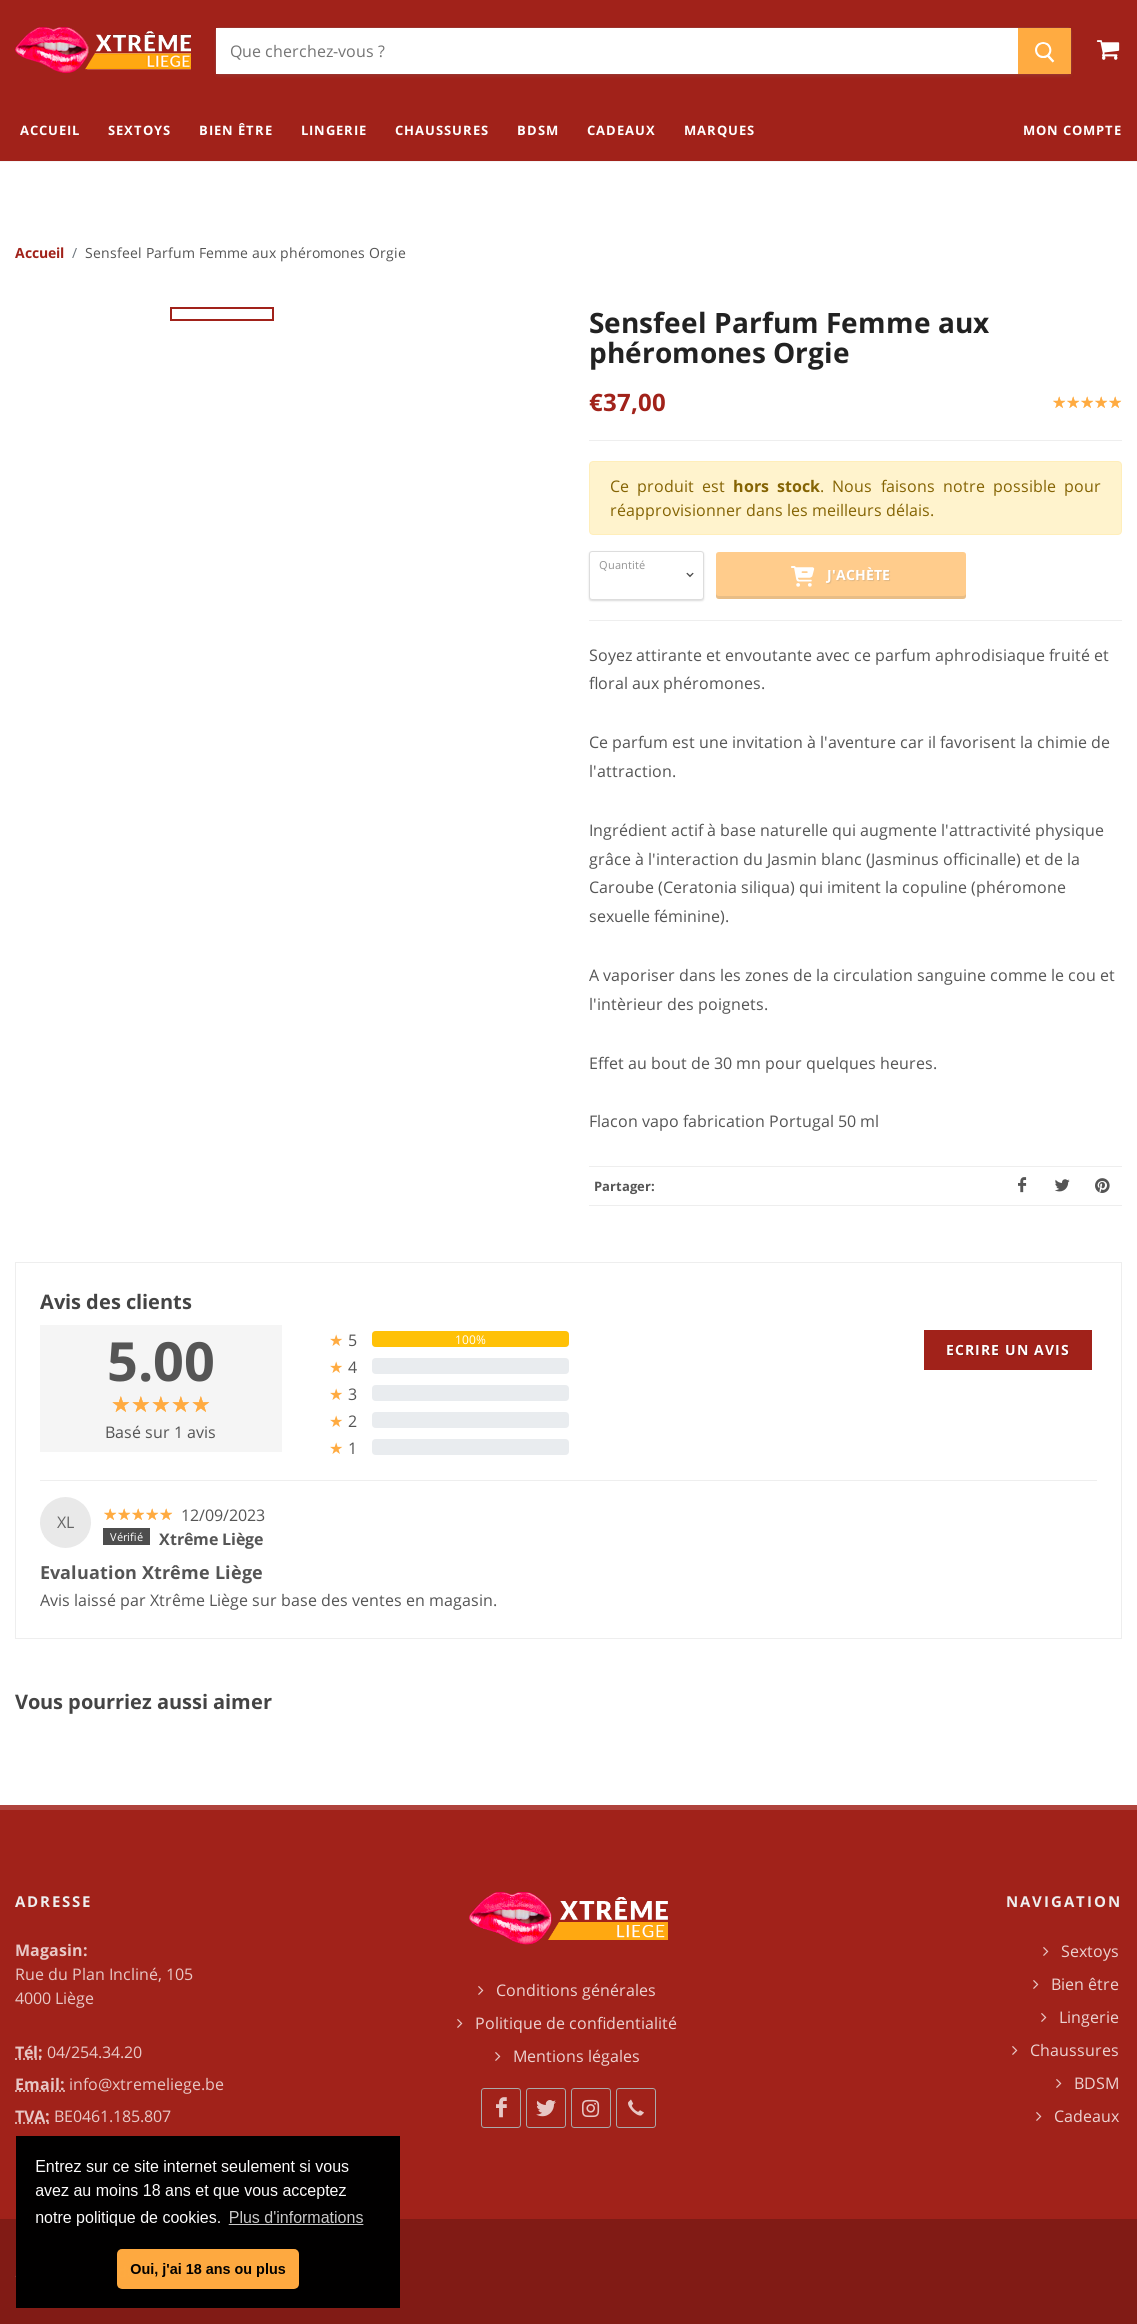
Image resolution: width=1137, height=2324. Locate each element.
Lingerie (1089, 2017)
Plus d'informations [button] (296, 2217)
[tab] (433, 1339)
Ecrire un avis (1008, 1349)
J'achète (840, 576)
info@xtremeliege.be (146, 2084)
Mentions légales (576, 2056)
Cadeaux (1086, 2116)
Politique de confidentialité (576, 2023)
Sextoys (1090, 1951)
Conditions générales (576, 1990)
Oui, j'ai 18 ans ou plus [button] (207, 2269)
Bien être (1085, 1984)
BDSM (1096, 2083)
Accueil (39, 252)
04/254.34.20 (94, 2052)
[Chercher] (617, 51)
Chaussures (1074, 2050)
